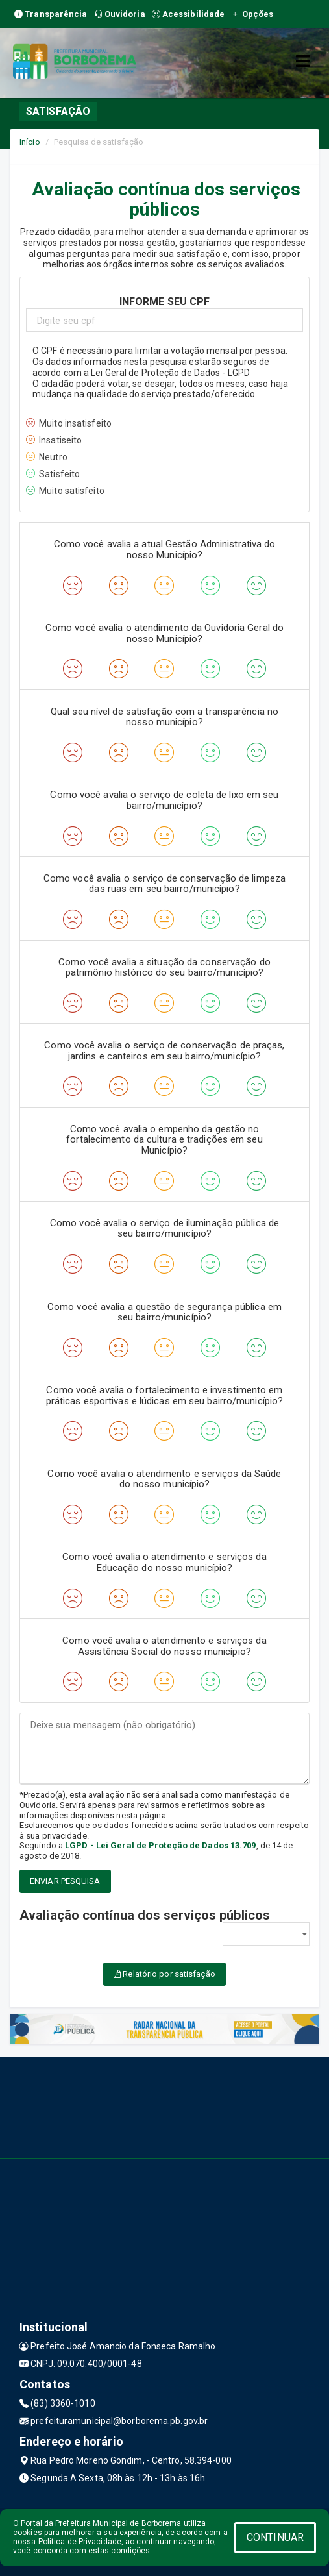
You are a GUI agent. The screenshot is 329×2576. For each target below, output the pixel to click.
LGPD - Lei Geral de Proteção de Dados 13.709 (160, 1845)
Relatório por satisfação (164, 1974)
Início (29, 142)
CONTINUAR (275, 2537)
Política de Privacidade (79, 2541)
